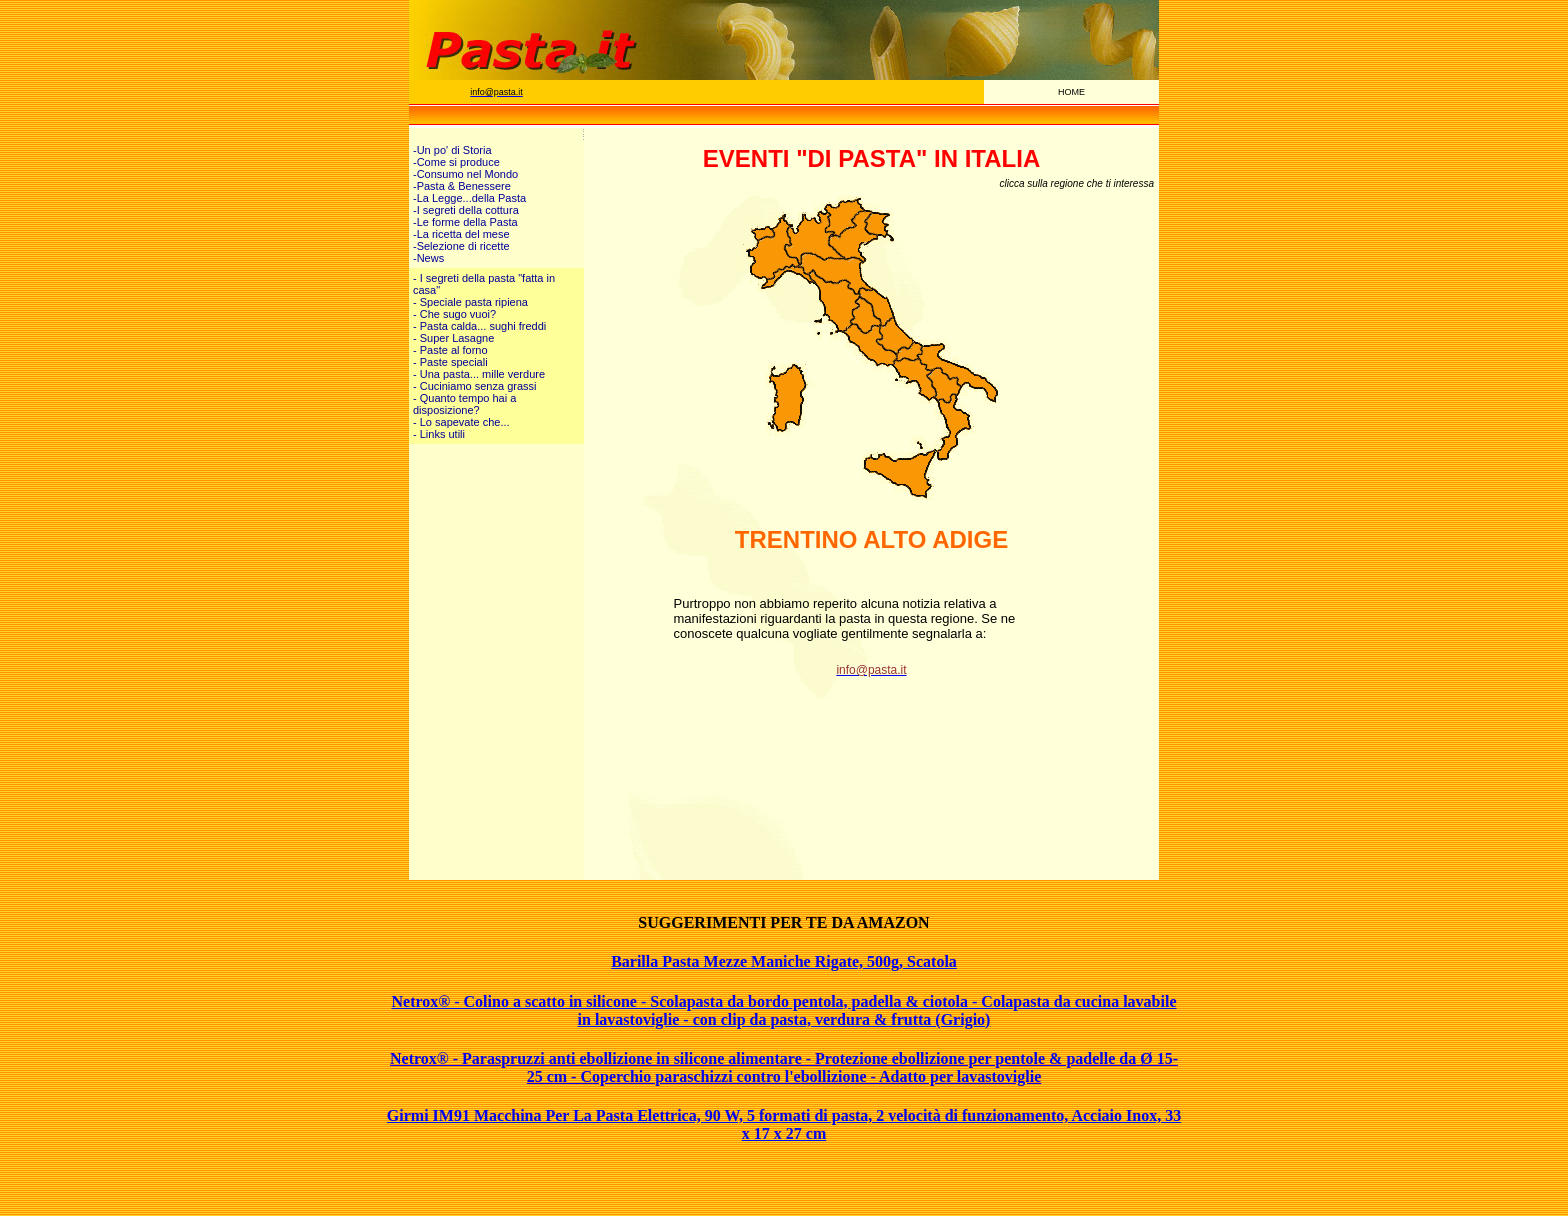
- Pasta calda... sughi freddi (479, 326)
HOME (1071, 92)
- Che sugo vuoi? (454, 314)
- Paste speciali (450, 362)
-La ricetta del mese (461, 234)
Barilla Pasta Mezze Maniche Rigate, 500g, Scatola (784, 961)
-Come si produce (456, 162)
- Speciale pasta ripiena (470, 302)
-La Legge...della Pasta (469, 198)
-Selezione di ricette (461, 246)
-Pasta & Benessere (462, 186)
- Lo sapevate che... (461, 422)
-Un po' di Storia (452, 150)
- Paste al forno (450, 350)
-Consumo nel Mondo (465, 174)
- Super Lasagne (453, 338)
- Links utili (439, 434)
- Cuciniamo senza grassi (475, 386)
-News (428, 258)
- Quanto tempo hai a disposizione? (464, 404)
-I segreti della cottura (466, 210)
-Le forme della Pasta (465, 222)
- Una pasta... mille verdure (479, 374)
